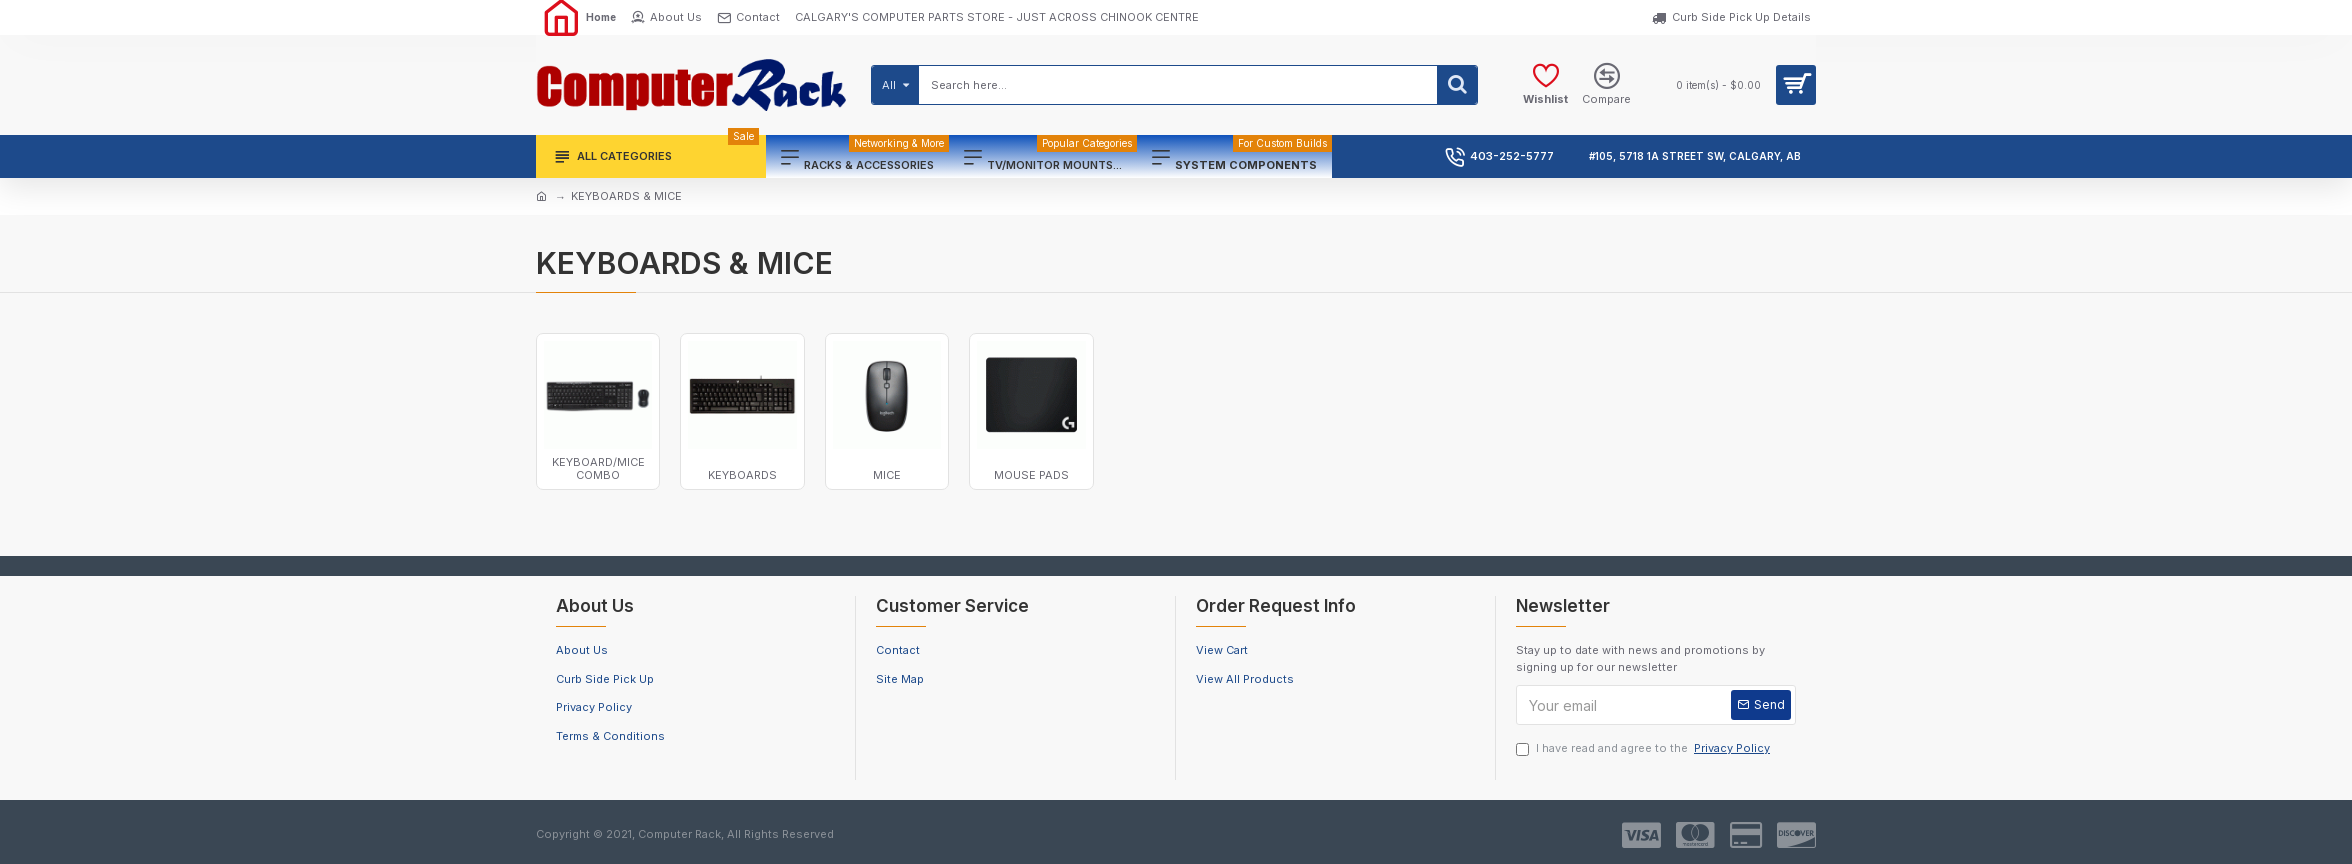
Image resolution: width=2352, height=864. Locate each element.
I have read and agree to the (1644, 748)
